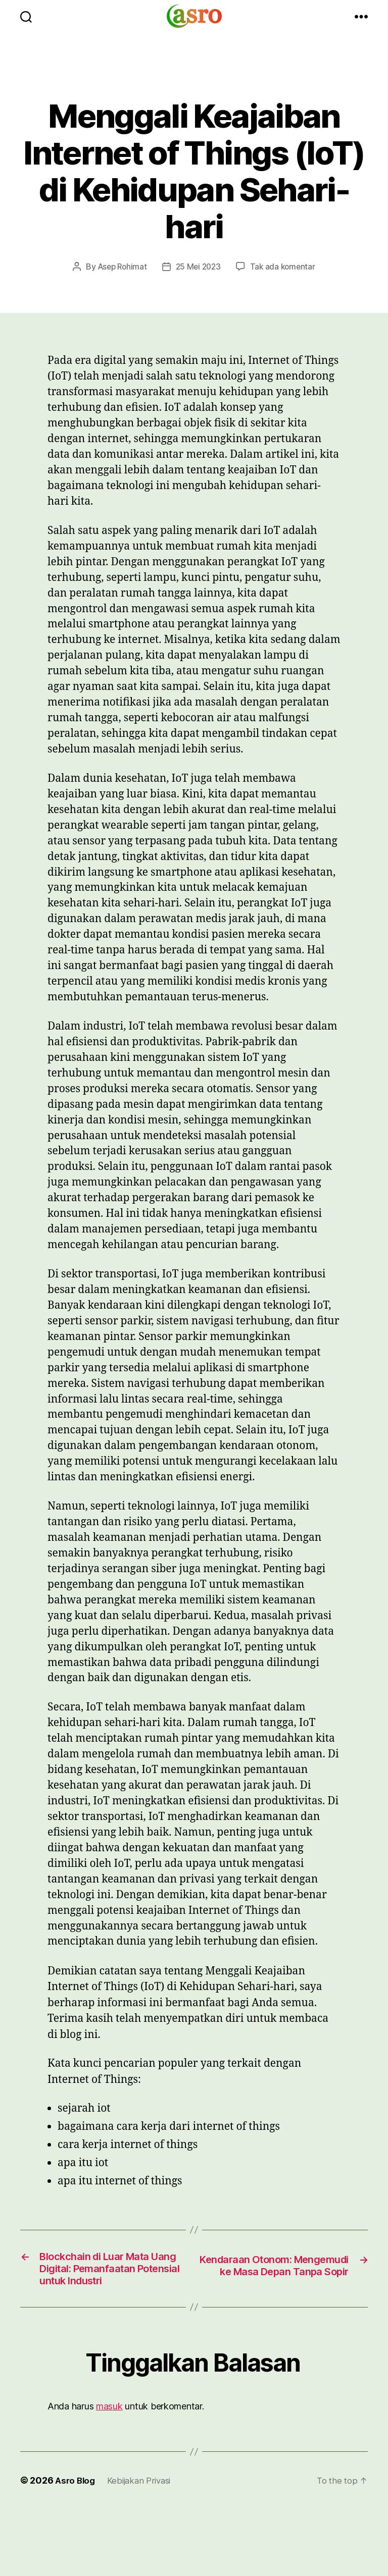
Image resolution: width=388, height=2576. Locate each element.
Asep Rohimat (120, 266)
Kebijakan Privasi (144, 2502)
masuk (109, 2428)
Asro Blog (76, 2502)
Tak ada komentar (285, 266)
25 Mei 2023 (198, 266)
